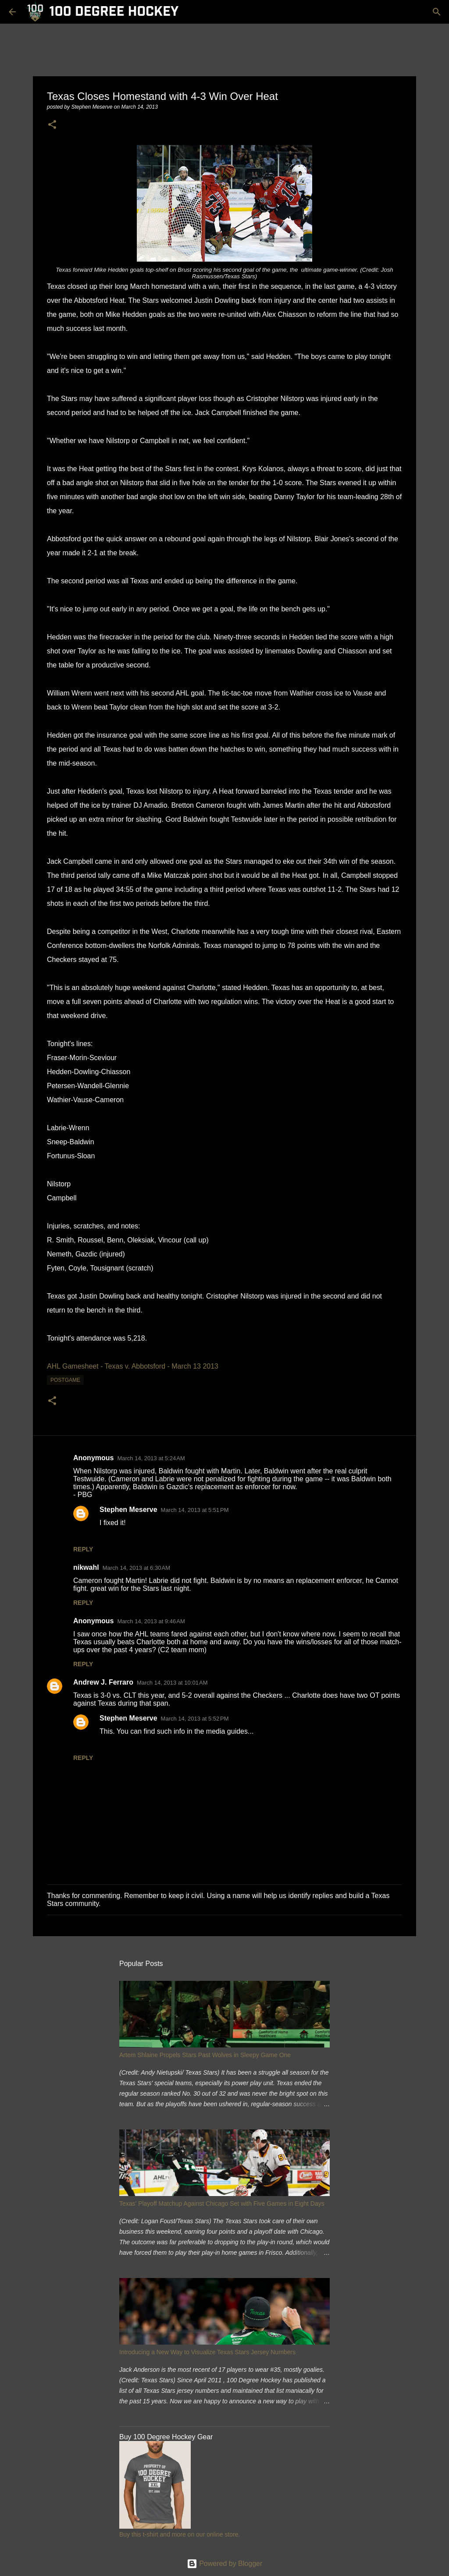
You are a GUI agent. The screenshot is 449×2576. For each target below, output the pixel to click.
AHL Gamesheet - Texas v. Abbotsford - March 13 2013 (132, 1366)
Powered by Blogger (225, 2563)
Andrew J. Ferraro (103, 1682)
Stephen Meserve (128, 1509)
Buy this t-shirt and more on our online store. (179, 2534)
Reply (83, 1549)
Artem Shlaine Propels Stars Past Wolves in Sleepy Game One (205, 2054)
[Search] (436, 11)
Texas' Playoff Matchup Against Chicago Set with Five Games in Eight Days (221, 2203)
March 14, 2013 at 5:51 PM (195, 1510)
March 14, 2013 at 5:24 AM (151, 1458)
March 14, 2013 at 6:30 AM (136, 1568)
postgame (65, 1380)
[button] (52, 125)
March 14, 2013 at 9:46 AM (151, 1621)
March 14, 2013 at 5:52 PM (195, 1718)
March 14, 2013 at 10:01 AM (172, 1682)
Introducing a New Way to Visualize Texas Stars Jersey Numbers (207, 2352)
